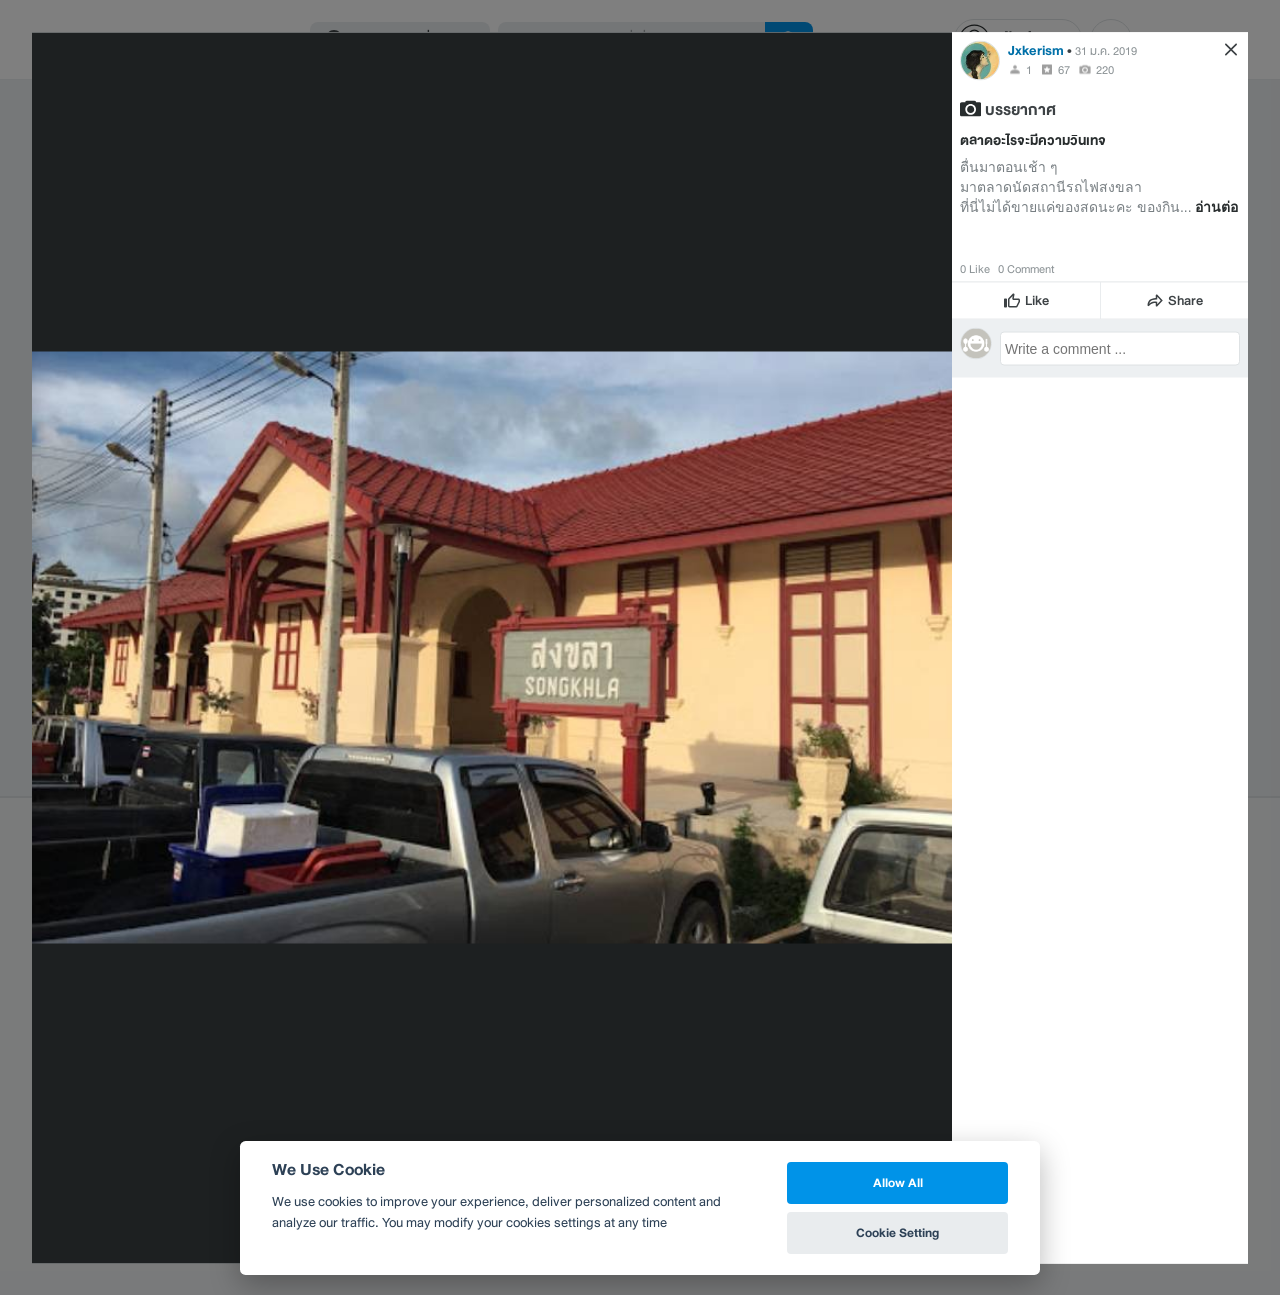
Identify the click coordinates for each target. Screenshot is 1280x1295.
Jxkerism (1036, 49)
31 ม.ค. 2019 (1106, 50)
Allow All (898, 1182)
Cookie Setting (897, 1232)
